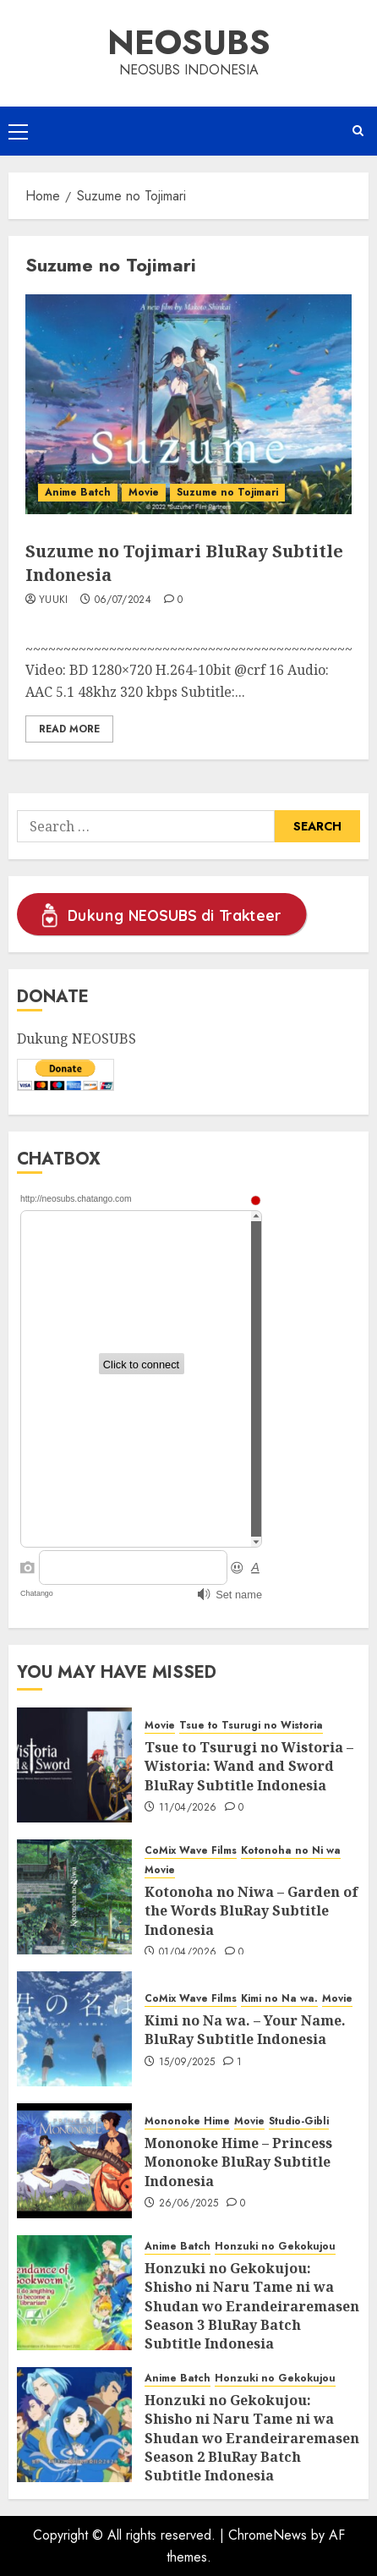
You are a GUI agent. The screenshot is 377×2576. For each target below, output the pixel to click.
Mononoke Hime (187, 2121)
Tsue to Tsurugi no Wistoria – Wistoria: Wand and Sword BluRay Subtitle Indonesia (249, 1766)
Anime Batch (78, 492)
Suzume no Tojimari (227, 492)
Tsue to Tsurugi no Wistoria (251, 1725)
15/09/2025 (187, 2062)
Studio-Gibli (299, 2121)
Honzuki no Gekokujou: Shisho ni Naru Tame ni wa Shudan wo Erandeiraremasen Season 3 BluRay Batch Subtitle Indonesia (252, 2306)
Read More (69, 729)
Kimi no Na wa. (279, 1999)
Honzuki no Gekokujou (275, 2246)
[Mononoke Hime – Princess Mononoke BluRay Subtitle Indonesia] (74, 2160)
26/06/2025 (189, 2204)
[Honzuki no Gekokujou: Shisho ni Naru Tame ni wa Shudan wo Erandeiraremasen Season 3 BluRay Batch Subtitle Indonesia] (74, 2292)
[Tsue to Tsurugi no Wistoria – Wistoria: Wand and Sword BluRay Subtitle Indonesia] (74, 1764)
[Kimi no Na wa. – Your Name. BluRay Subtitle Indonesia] (74, 2028)
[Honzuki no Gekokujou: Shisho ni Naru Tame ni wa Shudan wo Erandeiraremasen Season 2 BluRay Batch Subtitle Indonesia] (74, 2424)
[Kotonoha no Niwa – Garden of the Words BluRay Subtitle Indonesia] (74, 1896)
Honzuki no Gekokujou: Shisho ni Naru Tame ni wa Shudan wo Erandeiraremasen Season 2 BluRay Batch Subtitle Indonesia (252, 2438)
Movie (143, 492)
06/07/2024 (123, 600)
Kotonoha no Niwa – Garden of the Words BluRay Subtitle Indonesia (251, 1911)
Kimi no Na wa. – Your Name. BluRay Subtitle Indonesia (245, 2029)
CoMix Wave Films (191, 1851)
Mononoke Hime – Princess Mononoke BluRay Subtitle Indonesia (238, 2162)
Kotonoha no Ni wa (291, 1851)
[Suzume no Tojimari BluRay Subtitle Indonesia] (188, 404)
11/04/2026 (188, 1808)
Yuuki (53, 600)
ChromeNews (267, 2535)
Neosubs (188, 42)
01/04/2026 (188, 1952)
